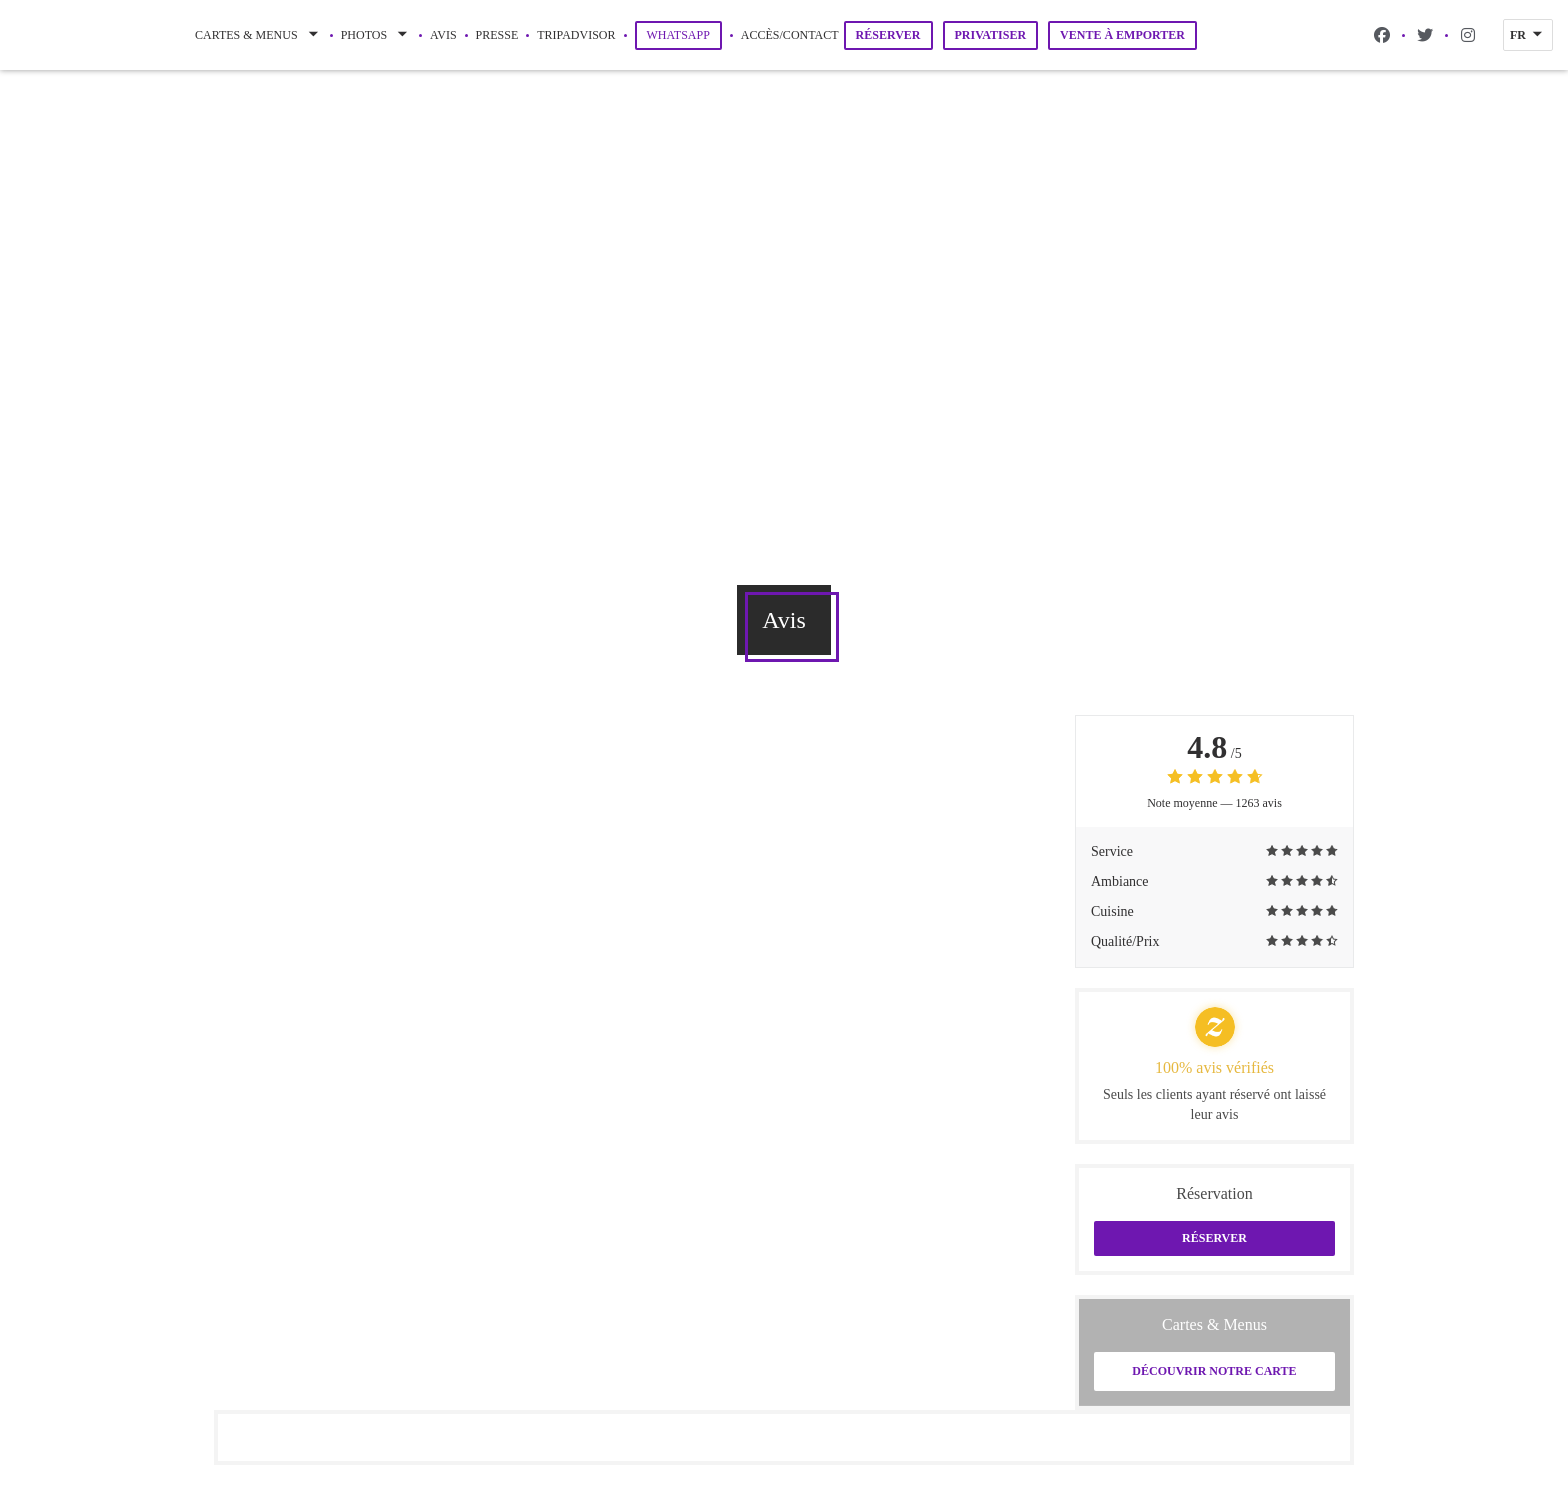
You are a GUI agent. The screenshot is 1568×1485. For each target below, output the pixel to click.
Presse (497, 35)
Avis (443, 35)
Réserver (888, 35)
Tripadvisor (576, 33)
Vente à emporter (1122, 35)
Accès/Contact (790, 35)
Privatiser (991, 35)
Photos (376, 35)
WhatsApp (684, 34)
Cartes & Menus (258, 35)
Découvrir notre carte (1214, 1371)
